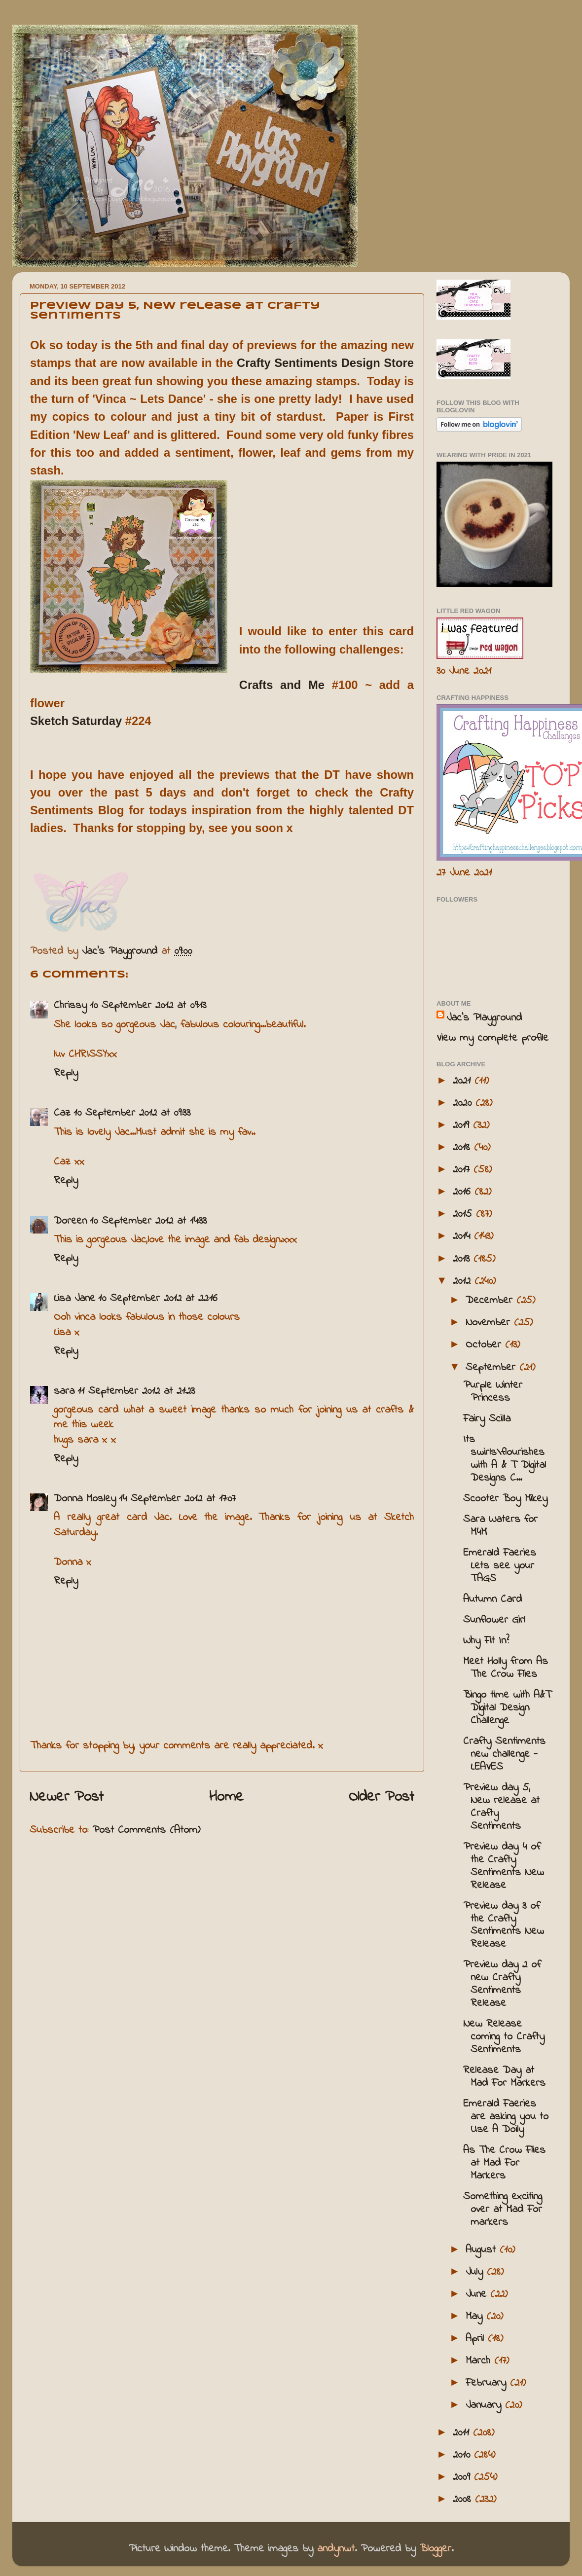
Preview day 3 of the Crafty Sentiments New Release (503, 1925)
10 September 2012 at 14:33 (148, 1221)
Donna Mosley (85, 1499)
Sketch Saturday (76, 720)
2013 (463, 1259)
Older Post (381, 1797)
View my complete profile (492, 1038)
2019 (463, 1125)
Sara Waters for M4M (500, 1526)
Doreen (70, 1221)
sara (64, 1391)
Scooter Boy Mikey (505, 1499)
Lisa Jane (74, 1298)
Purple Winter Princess (492, 1392)
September (492, 1368)
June (478, 2294)
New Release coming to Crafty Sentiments (504, 2037)
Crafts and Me (285, 684)
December (491, 1300)
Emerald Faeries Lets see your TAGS (499, 1566)
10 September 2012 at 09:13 (148, 1006)
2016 (463, 1192)
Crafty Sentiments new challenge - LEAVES (504, 1754)
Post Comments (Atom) (146, 1830)
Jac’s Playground (484, 1018)
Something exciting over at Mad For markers (502, 2209)
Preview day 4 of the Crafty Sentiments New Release (503, 1866)
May (476, 2316)
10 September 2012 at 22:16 (158, 1298)
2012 (463, 1281)
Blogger (435, 2549)
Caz (62, 1113)
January (485, 2405)
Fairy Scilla (486, 1419)
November (490, 1323)
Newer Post (67, 1797)
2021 (463, 1081)
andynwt (336, 2549)
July (476, 2272)
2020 (464, 1103)
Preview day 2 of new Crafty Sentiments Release (502, 1984)
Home (226, 1797)
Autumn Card (492, 1599)
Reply (66, 1073)
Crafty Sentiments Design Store (325, 362)
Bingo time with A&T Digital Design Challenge (507, 1708)
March (480, 2361)
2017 (463, 1170)
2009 (463, 2477)
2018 (463, 1148)
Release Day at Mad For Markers (504, 2077)
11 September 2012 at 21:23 (136, 1391)
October (485, 1345)
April (477, 2339)
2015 (464, 1214)
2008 (464, 2499)
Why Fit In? (486, 1641)
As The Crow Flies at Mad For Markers (504, 2163)
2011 (463, 2433)
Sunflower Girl (494, 1620)
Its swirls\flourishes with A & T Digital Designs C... (504, 1459)
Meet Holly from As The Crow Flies (505, 1668)
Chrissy (70, 1006)
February (488, 2383)
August (483, 2250)
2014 (463, 1236)
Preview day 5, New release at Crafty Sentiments (501, 1807)
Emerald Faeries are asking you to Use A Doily (505, 2117)
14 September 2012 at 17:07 (177, 1499)
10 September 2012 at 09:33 (131, 1113)
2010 (463, 2455)
